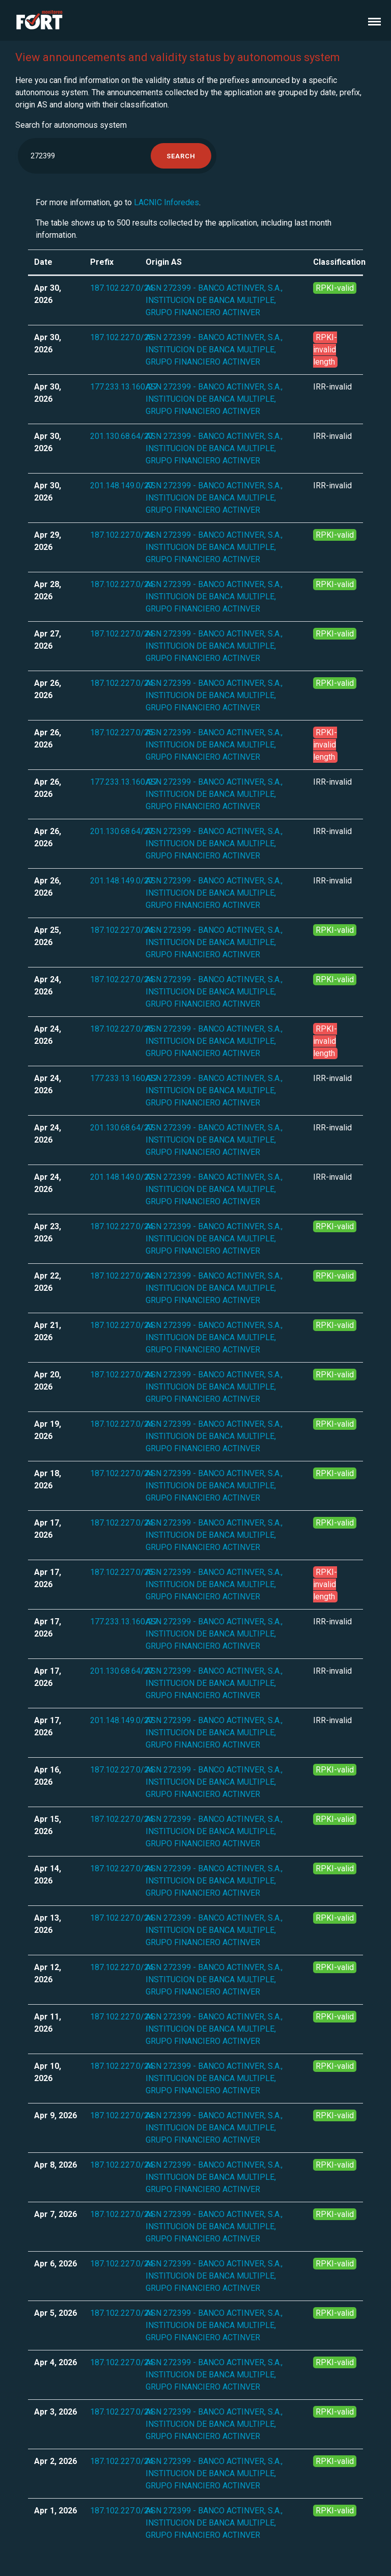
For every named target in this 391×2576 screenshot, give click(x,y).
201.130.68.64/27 (121, 436)
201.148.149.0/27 (121, 485)
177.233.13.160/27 (124, 387)
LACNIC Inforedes (166, 202)
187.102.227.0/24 (121, 288)
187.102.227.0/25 (121, 337)
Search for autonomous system (71, 125)
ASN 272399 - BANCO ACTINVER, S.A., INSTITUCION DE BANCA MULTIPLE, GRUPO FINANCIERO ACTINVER (214, 300)
